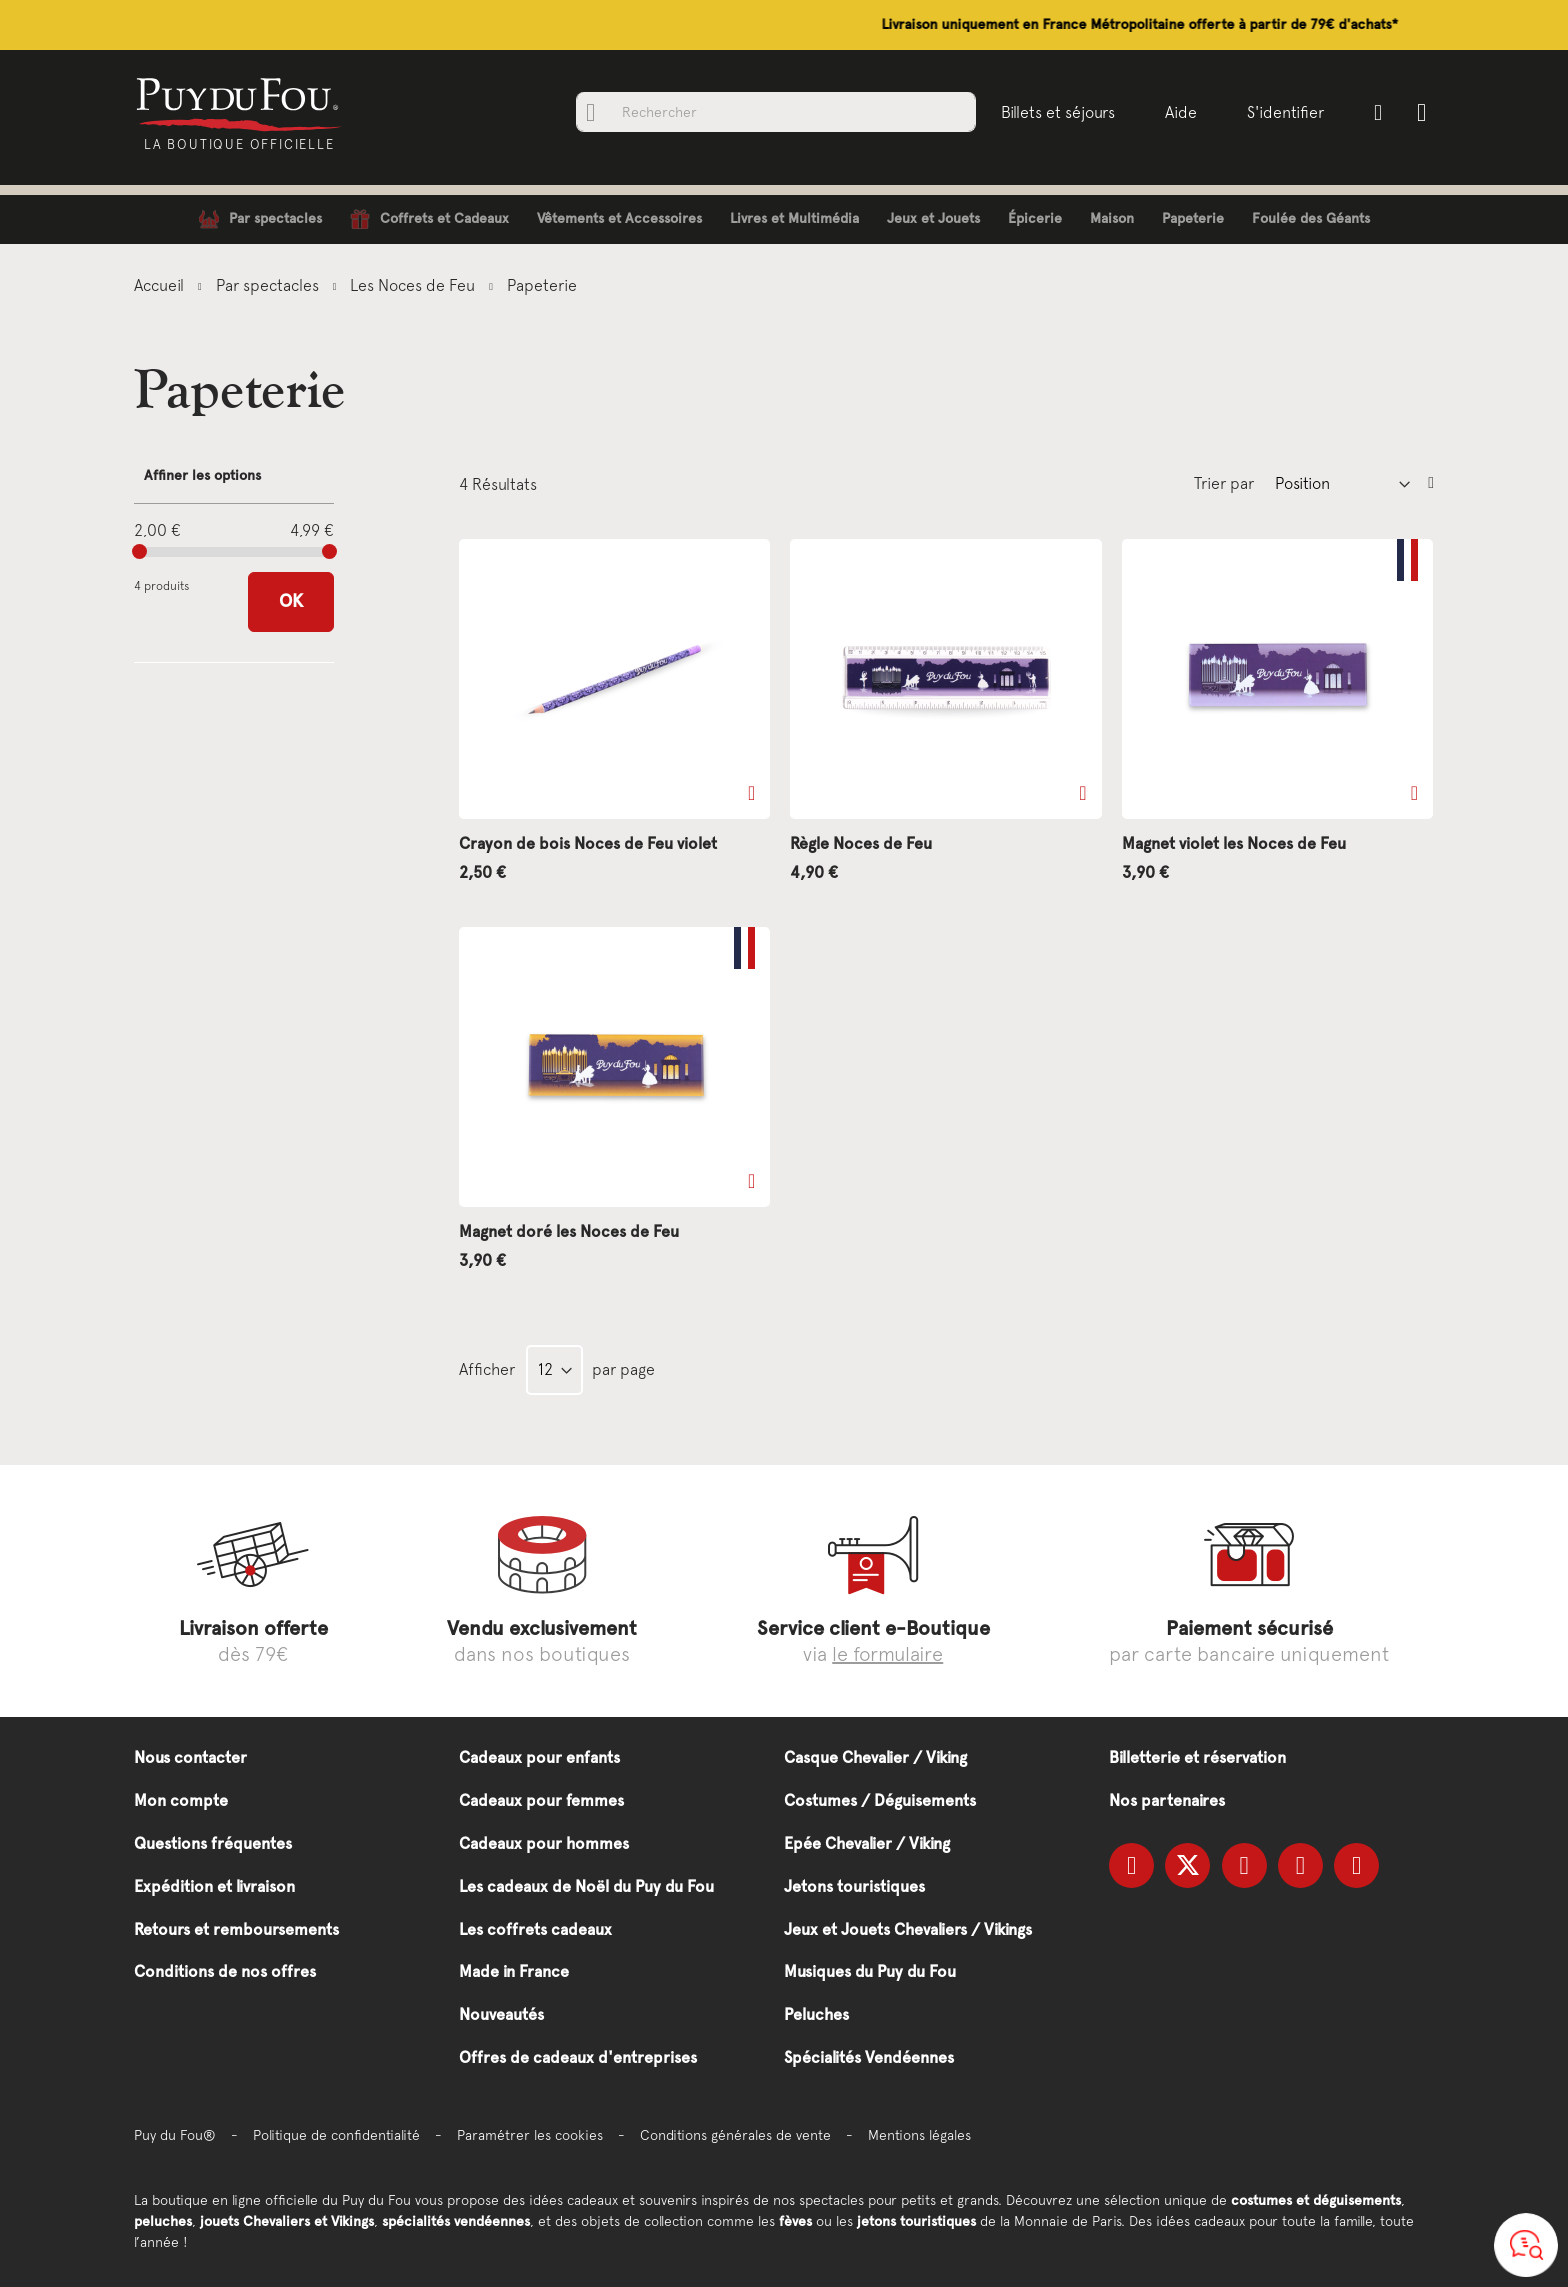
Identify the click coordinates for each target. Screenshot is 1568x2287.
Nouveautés (501, 2014)
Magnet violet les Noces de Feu (1234, 843)
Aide (1179, 112)
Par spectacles (269, 285)
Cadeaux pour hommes (544, 1843)
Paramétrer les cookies (530, 2135)
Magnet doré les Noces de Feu (569, 1231)
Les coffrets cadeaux (535, 1929)
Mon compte (181, 1800)
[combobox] (774, 112)
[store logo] (241, 103)
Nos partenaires (1167, 1800)
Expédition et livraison (214, 1886)
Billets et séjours (1056, 112)
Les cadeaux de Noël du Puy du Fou (586, 1886)
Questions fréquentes (213, 1843)
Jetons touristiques (854, 1886)
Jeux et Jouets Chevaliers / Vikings (908, 1929)
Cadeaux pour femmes (541, 1800)
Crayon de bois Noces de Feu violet (588, 843)
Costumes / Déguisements (880, 1800)
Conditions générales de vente (735, 2135)
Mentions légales (919, 2135)
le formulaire (887, 1653)
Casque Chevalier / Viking (875, 1757)
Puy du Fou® (175, 2135)
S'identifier (1283, 112)
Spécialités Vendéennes (869, 2057)
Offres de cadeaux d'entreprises (578, 2057)
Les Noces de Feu (414, 285)
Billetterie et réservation (1197, 1757)
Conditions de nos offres (225, 1971)
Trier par (1224, 483)
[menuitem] (260, 219)
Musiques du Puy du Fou (870, 1971)
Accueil (161, 285)
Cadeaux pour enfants (539, 1757)
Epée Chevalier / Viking (867, 1843)
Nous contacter (190, 1757)
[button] (751, 793)
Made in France (514, 1971)
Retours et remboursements (236, 1929)
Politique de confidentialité (336, 2135)
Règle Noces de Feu (861, 843)
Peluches (816, 2014)
